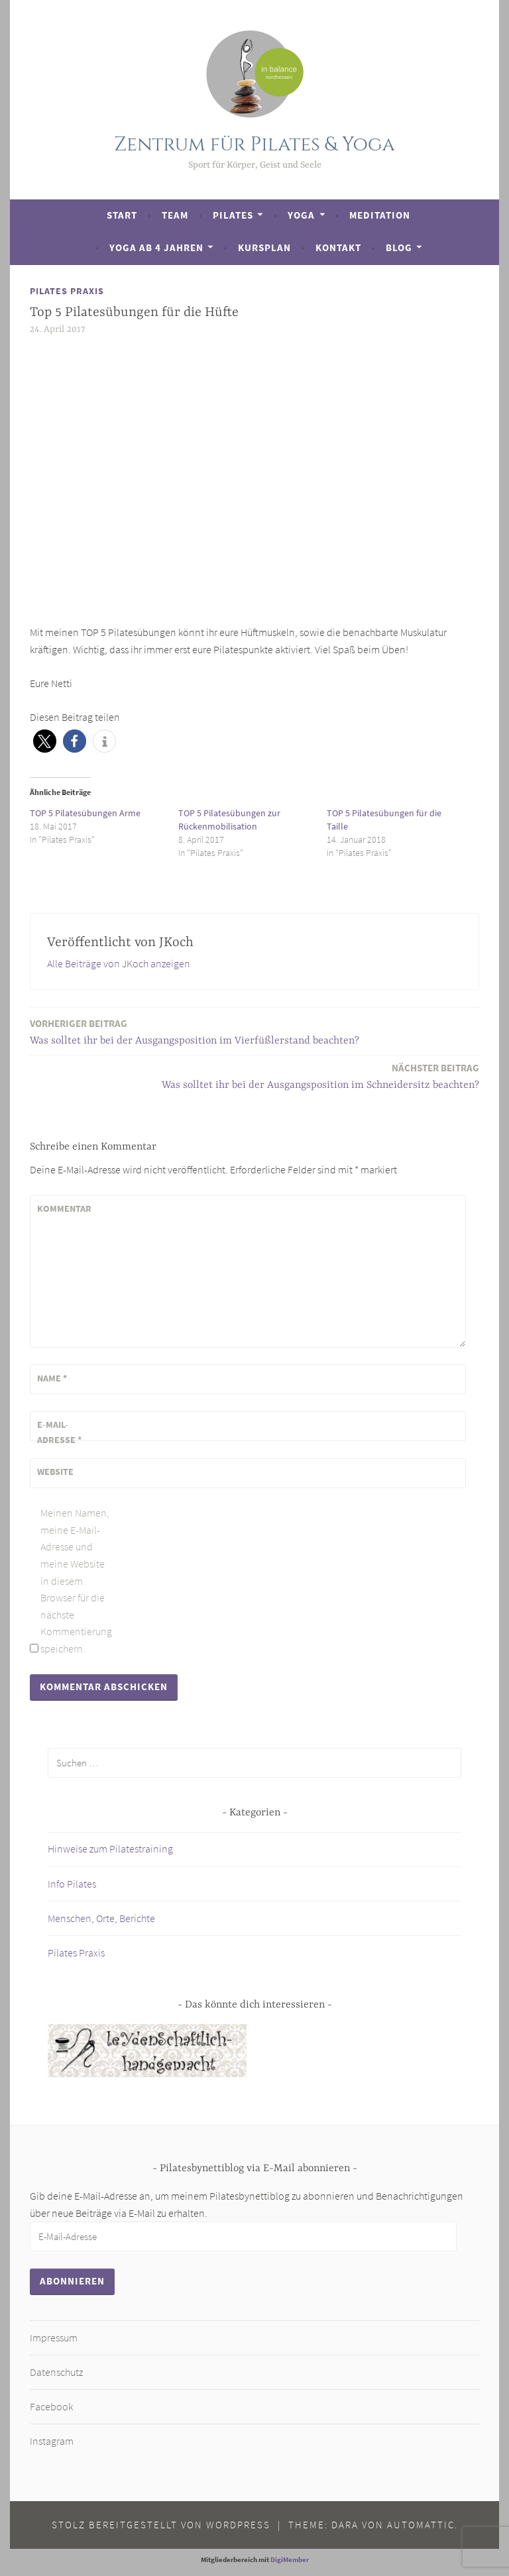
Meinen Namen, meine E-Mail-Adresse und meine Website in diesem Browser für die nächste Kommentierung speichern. (76, 1580)
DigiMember (289, 2559)
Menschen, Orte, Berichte (101, 1918)
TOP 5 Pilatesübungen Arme (85, 813)
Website (55, 1471)
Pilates (233, 215)
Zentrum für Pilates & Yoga (254, 145)
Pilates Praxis (67, 291)
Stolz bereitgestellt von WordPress (161, 2524)
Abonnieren (72, 2281)
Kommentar (64, 1208)
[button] (44, 741)
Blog (399, 247)
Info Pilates (72, 1883)
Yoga (301, 215)
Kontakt (338, 247)
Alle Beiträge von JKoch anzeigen (118, 963)
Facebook (51, 2406)
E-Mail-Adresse (59, 1432)
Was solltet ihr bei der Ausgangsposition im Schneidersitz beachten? (320, 1075)
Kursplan (264, 247)
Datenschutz (56, 2372)
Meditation (379, 215)
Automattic (421, 2524)
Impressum (54, 2337)
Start (122, 215)
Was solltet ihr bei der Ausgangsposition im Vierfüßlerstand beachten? (194, 1031)
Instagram (52, 2440)
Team (175, 215)
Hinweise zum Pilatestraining (110, 1848)
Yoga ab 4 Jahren (156, 247)
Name (52, 1378)
